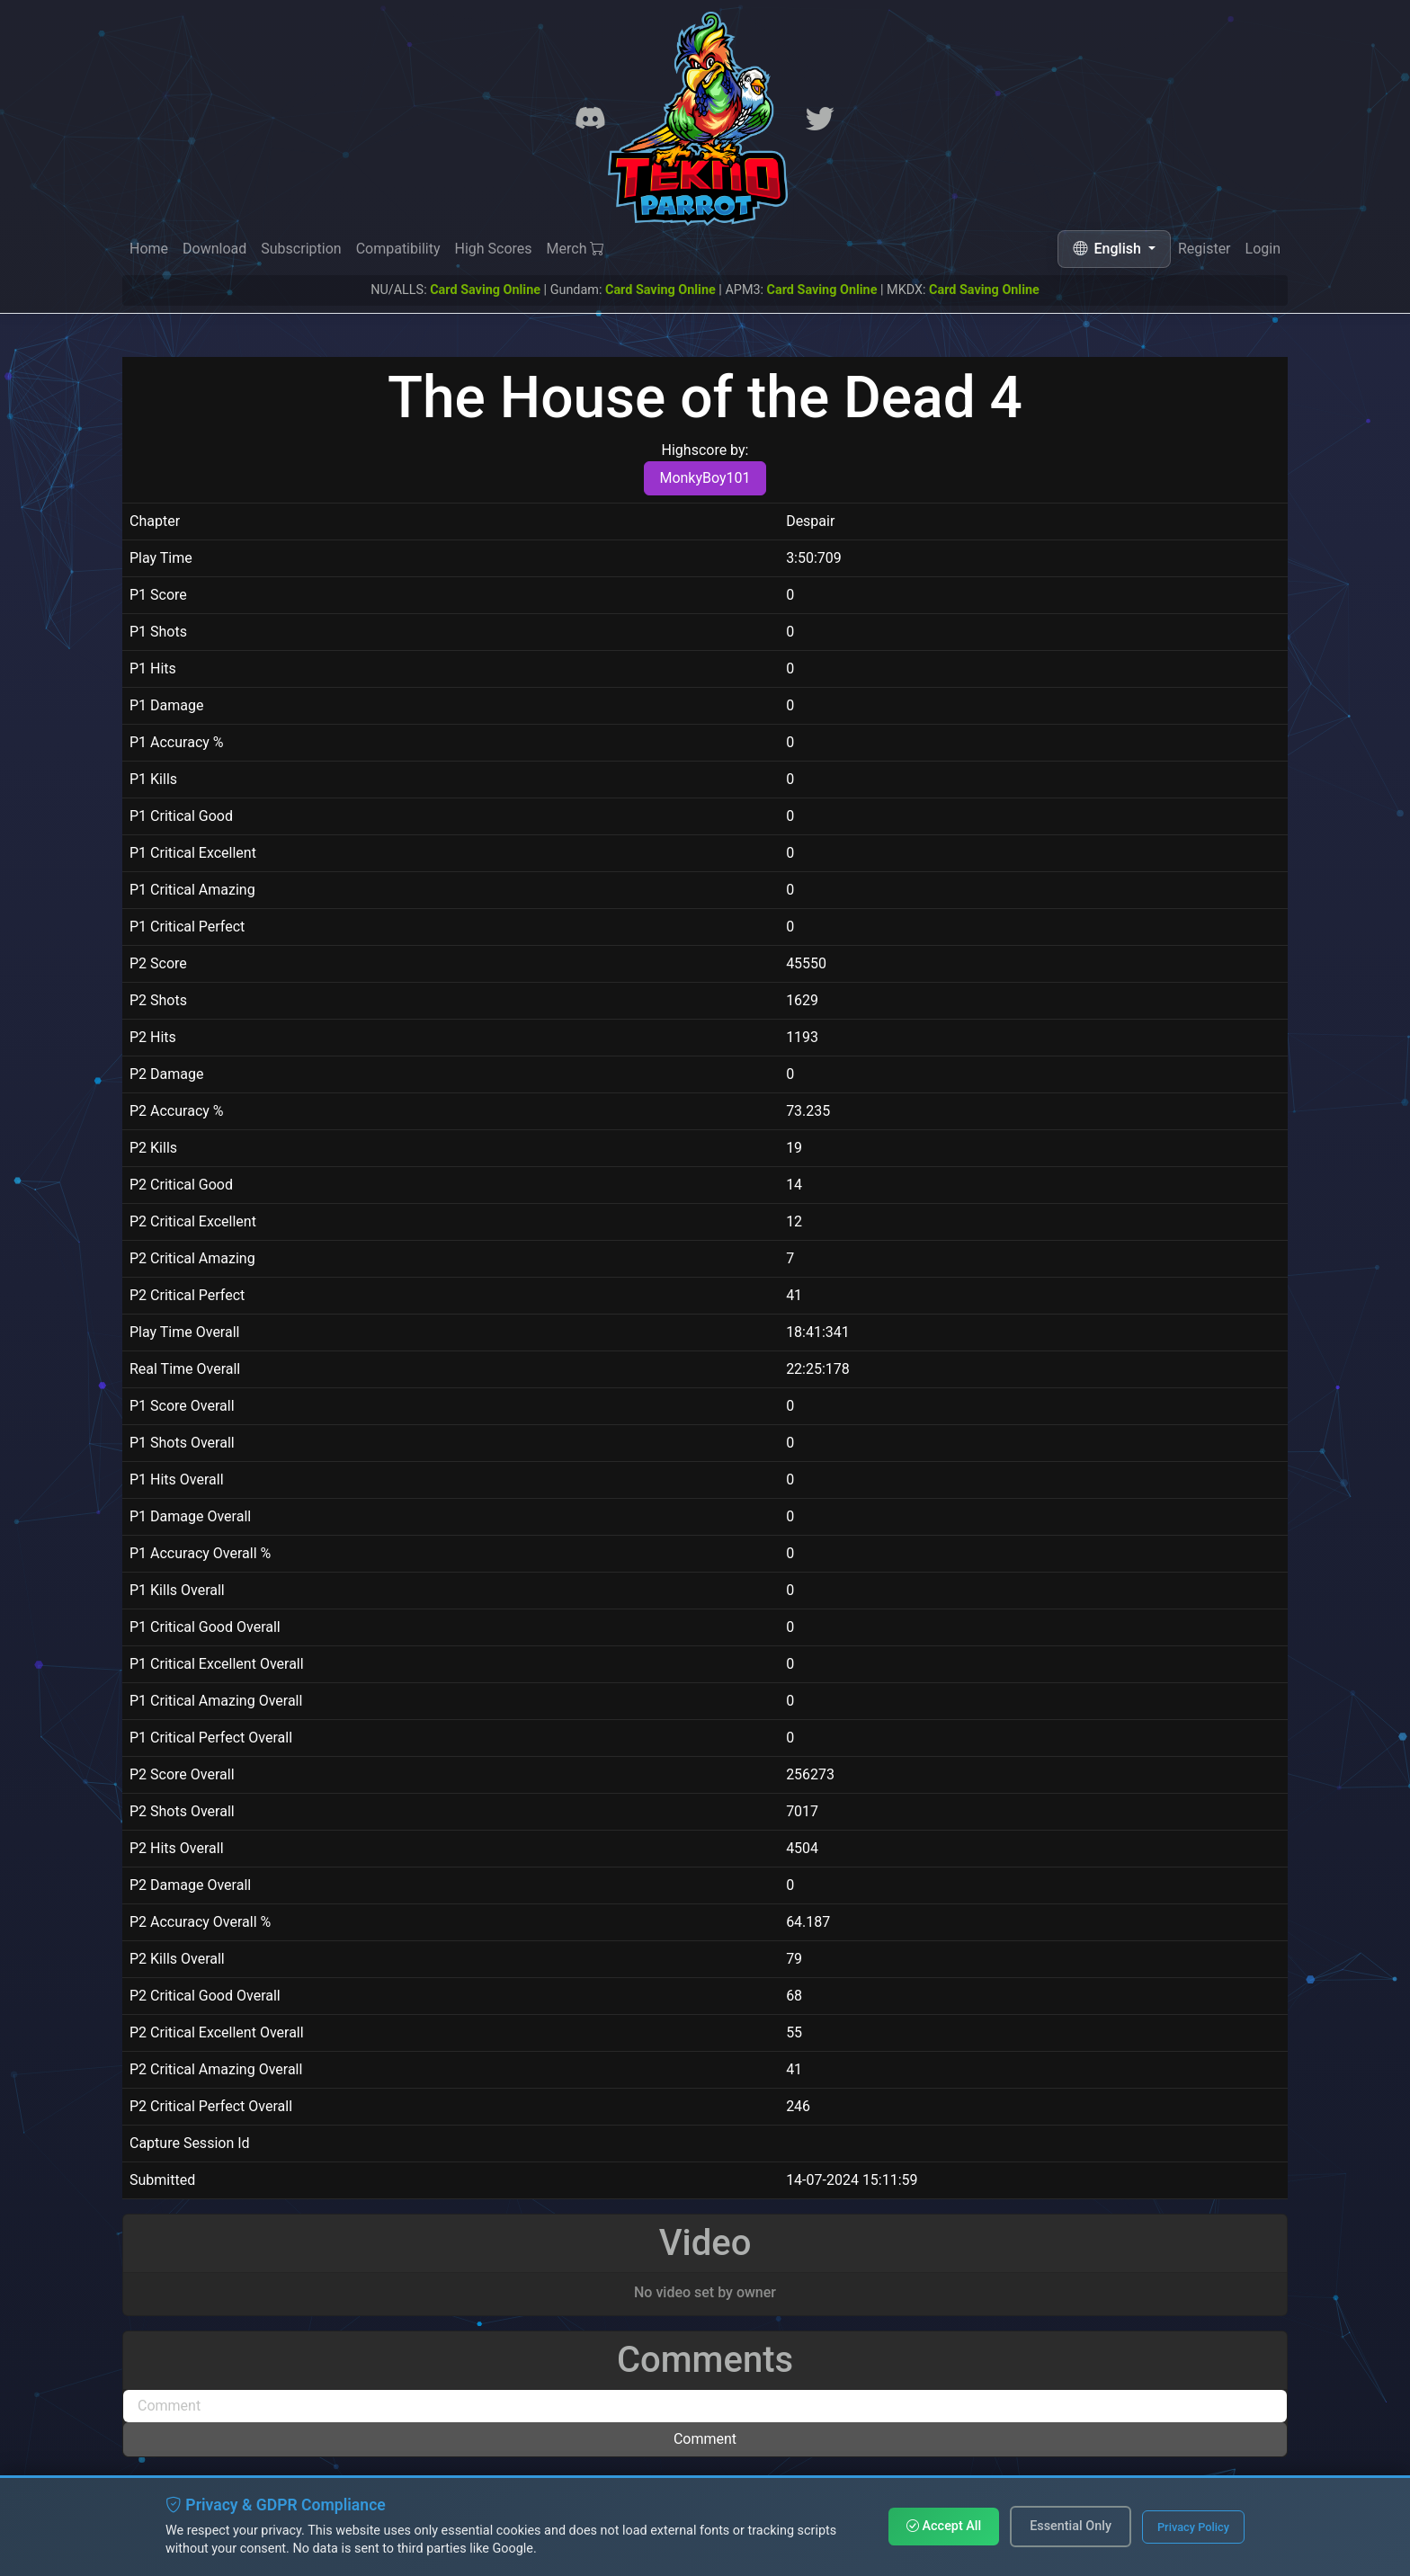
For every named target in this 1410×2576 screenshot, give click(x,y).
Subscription (301, 248)
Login (1263, 250)
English (1109, 248)
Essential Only (1070, 2526)
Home (148, 248)
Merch (576, 248)
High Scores (492, 248)
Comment (705, 2438)
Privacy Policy (1193, 2527)
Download (214, 248)
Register (1204, 249)
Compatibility (398, 248)
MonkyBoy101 (704, 477)
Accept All (943, 2526)
